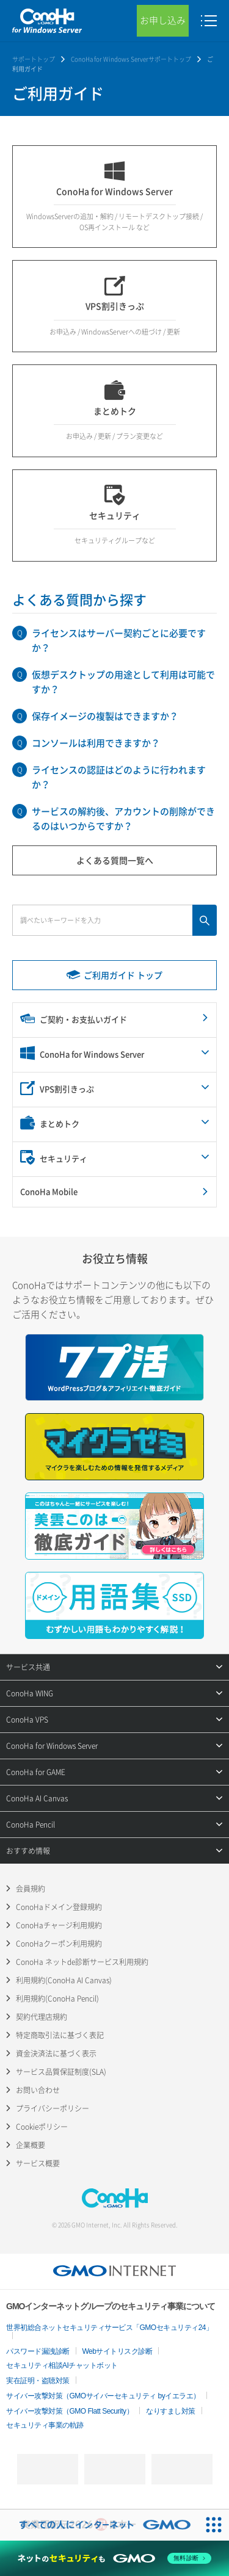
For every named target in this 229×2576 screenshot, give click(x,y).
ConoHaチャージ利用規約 (59, 1925)
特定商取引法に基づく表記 (60, 2035)
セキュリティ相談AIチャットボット (62, 2365)
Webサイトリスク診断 (117, 2351)
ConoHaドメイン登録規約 (59, 1906)
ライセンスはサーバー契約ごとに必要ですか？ (119, 640)
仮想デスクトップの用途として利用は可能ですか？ (123, 682)
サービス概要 (38, 2163)
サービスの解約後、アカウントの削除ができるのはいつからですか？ (123, 819)
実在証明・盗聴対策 (38, 2380)
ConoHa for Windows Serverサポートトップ (131, 58)
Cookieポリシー (42, 2126)
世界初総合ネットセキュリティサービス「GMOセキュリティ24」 (109, 2327)
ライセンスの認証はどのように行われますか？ (119, 777)
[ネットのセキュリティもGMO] (114, 2558)
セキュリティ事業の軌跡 (45, 2425)
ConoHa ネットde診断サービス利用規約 (82, 1961)
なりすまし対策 (170, 2411)
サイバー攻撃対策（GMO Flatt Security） (69, 2411)
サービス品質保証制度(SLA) (61, 2071)
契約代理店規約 (41, 2016)
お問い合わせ (38, 2090)
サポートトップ (33, 58)
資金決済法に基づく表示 (56, 2053)
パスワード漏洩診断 (38, 2351)
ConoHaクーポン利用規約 (59, 1943)
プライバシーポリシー (52, 2108)
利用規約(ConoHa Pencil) (57, 1998)
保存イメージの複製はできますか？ (105, 716)
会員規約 (30, 1888)
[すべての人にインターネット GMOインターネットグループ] (99, 2525)
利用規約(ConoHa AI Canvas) (64, 1980)
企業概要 (30, 2145)
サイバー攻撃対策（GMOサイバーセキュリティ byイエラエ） (103, 2396)
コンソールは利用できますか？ (96, 743)
